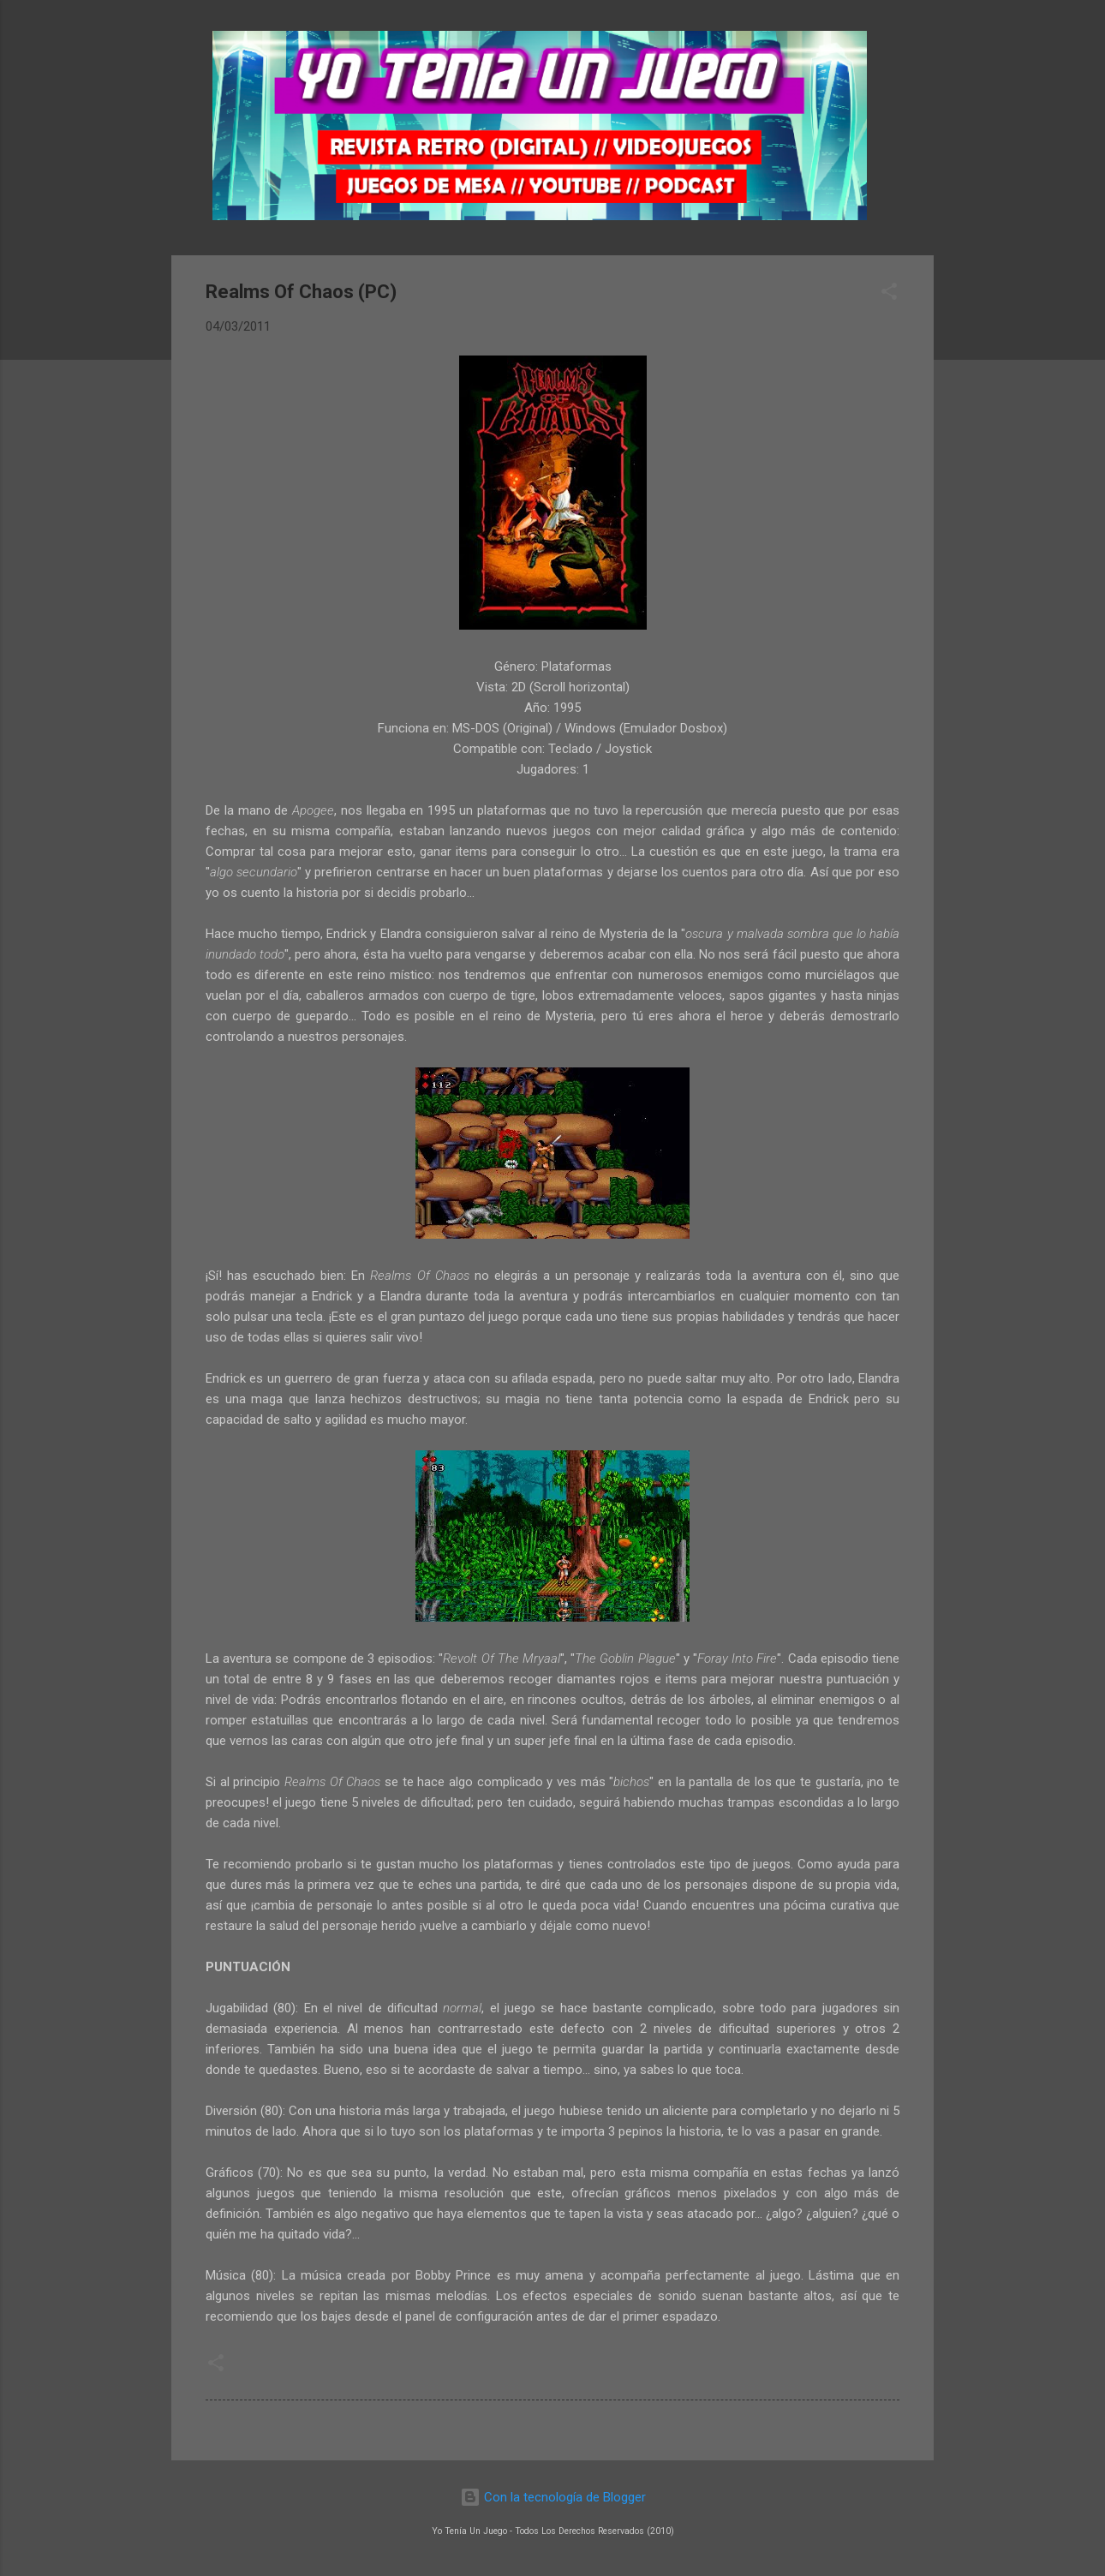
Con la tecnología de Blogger (553, 2497)
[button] (889, 294)
